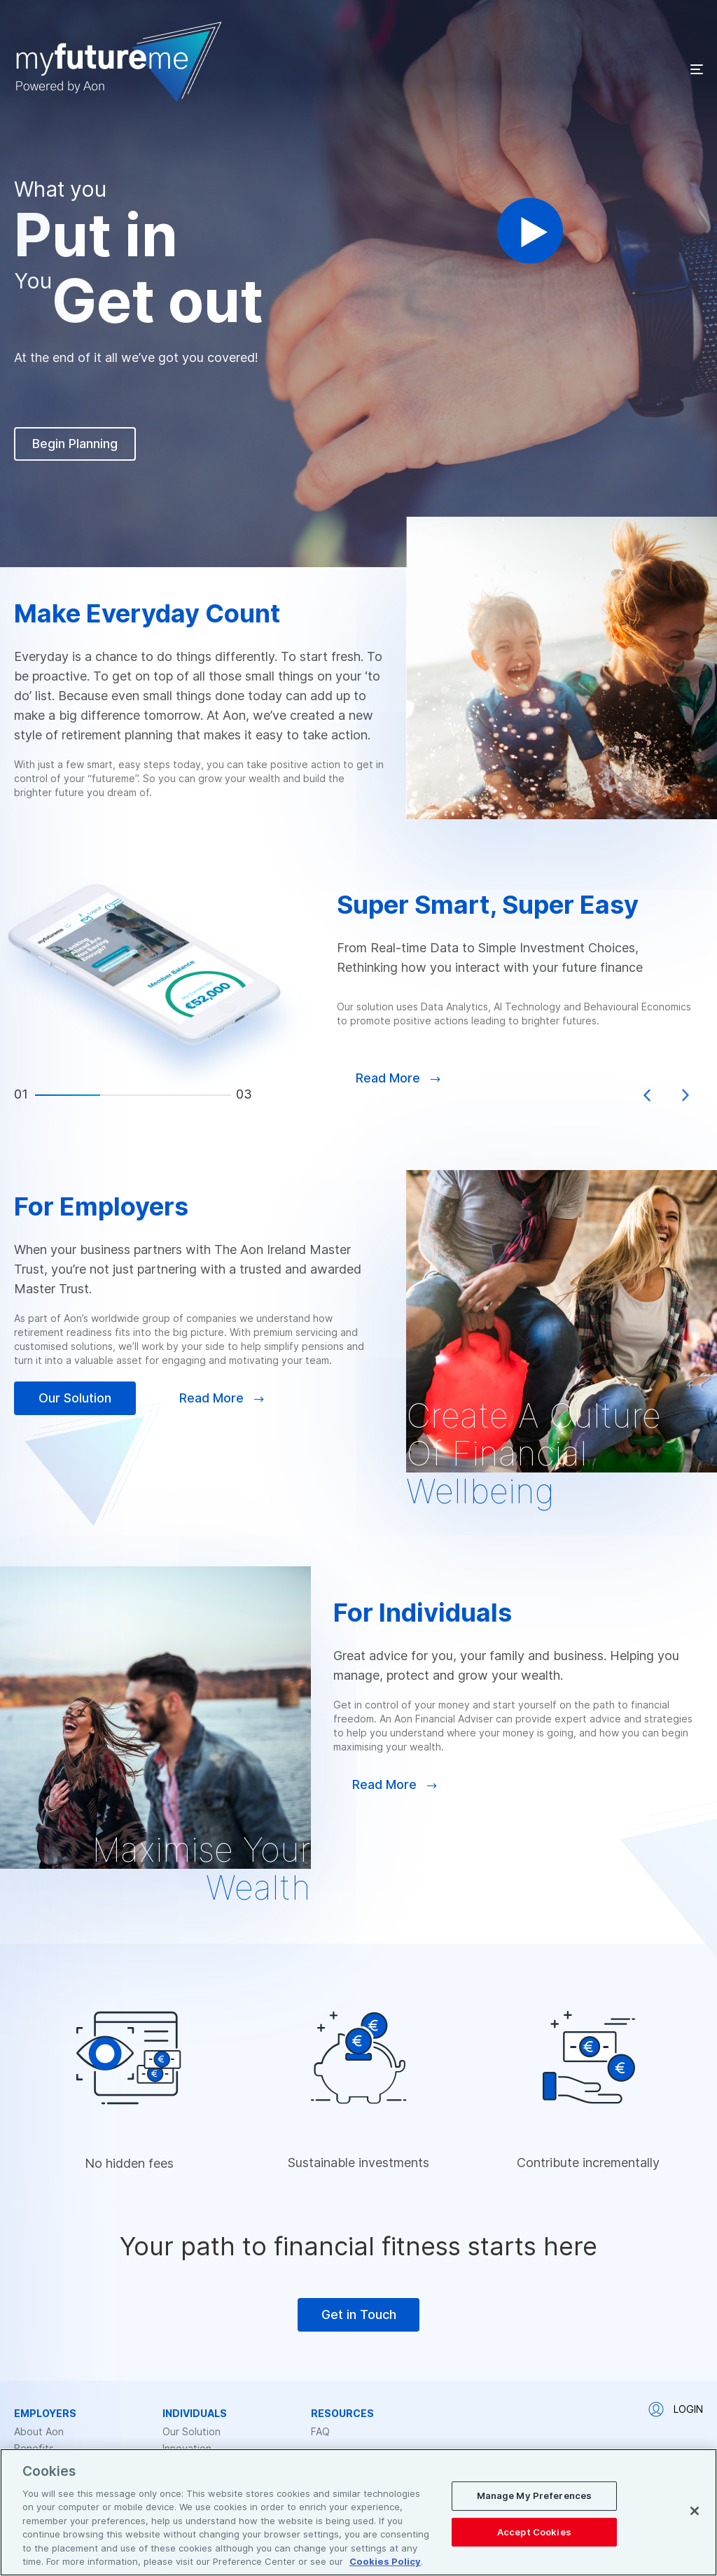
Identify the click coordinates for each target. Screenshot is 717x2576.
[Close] (694, 2510)
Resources (342, 2413)
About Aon (39, 2431)
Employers (45, 2413)
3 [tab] (198, 1095)
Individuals (194, 2413)
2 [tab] (132, 1095)
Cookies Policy (385, 2561)
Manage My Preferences (534, 2495)
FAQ (320, 2431)
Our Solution (75, 1398)
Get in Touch (358, 2314)
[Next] (685, 1095)
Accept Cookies (534, 2531)
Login (675, 2409)
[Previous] (646, 1095)
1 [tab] (67, 1095)
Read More (221, 1398)
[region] (358, 2512)
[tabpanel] (358, 985)
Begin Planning (75, 443)
